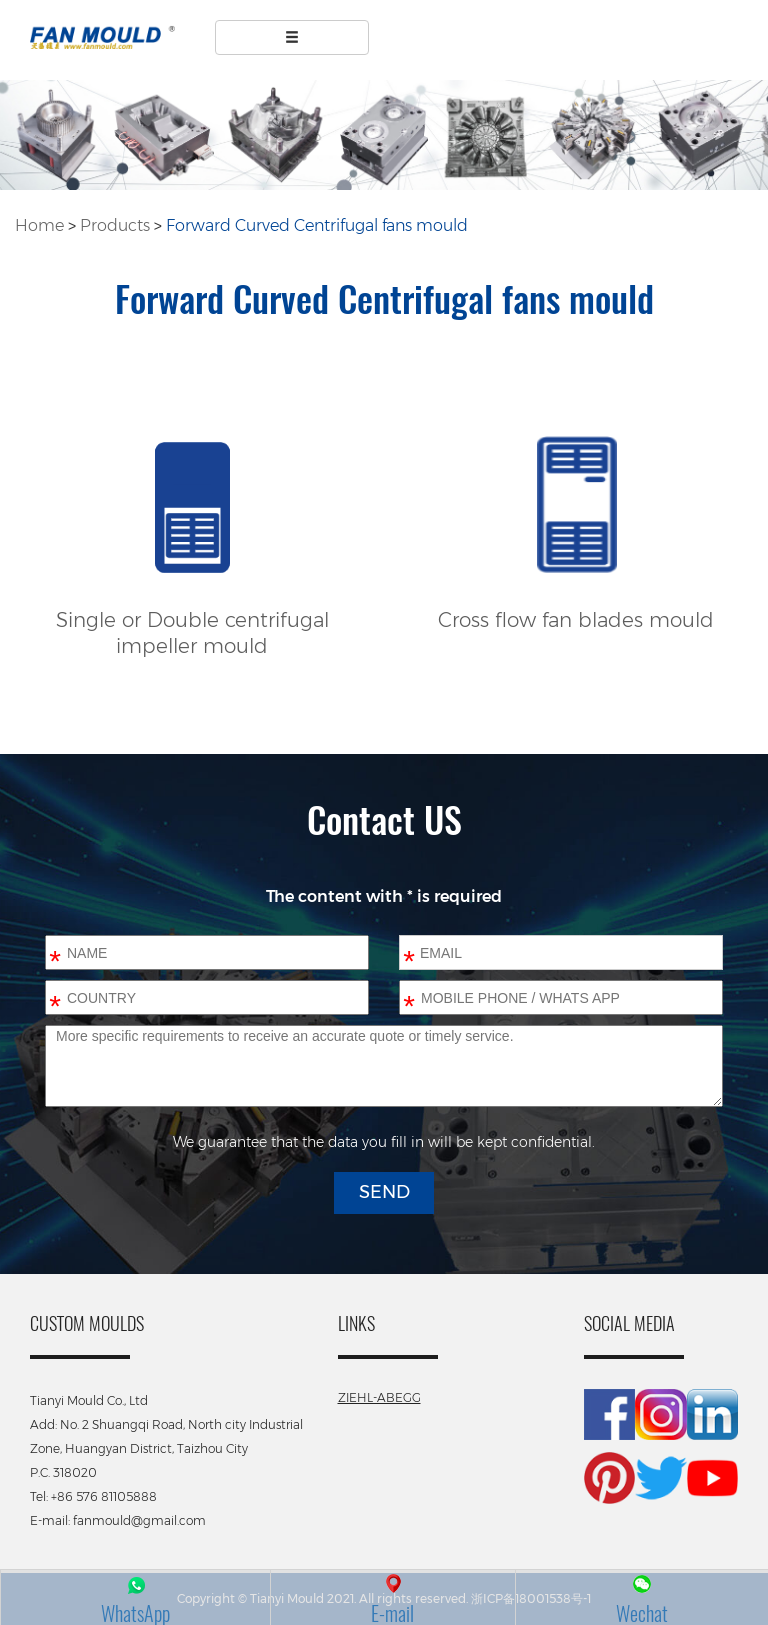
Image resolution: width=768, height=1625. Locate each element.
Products (115, 225)
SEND (384, 1192)
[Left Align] (292, 37)
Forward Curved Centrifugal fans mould (317, 225)
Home (39, 225)
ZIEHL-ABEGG (379, 1397)
